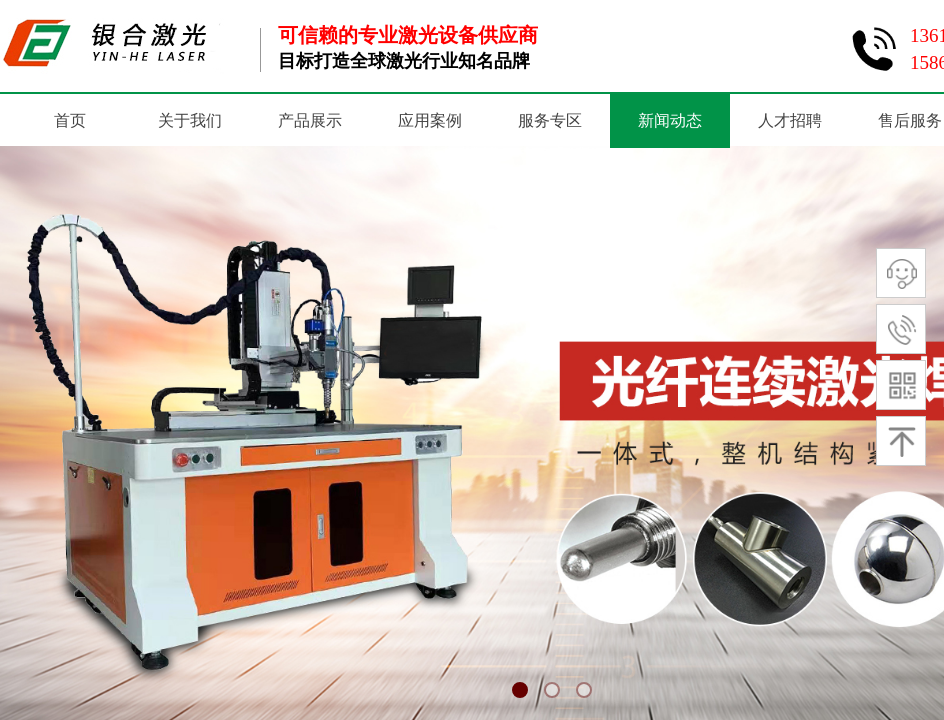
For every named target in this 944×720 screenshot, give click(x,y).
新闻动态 (670, 120)
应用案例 (430, 120)
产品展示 (310, 120)
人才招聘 (790, 120)
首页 (70, 120)
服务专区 (550, 120)
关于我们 (190, 120)
